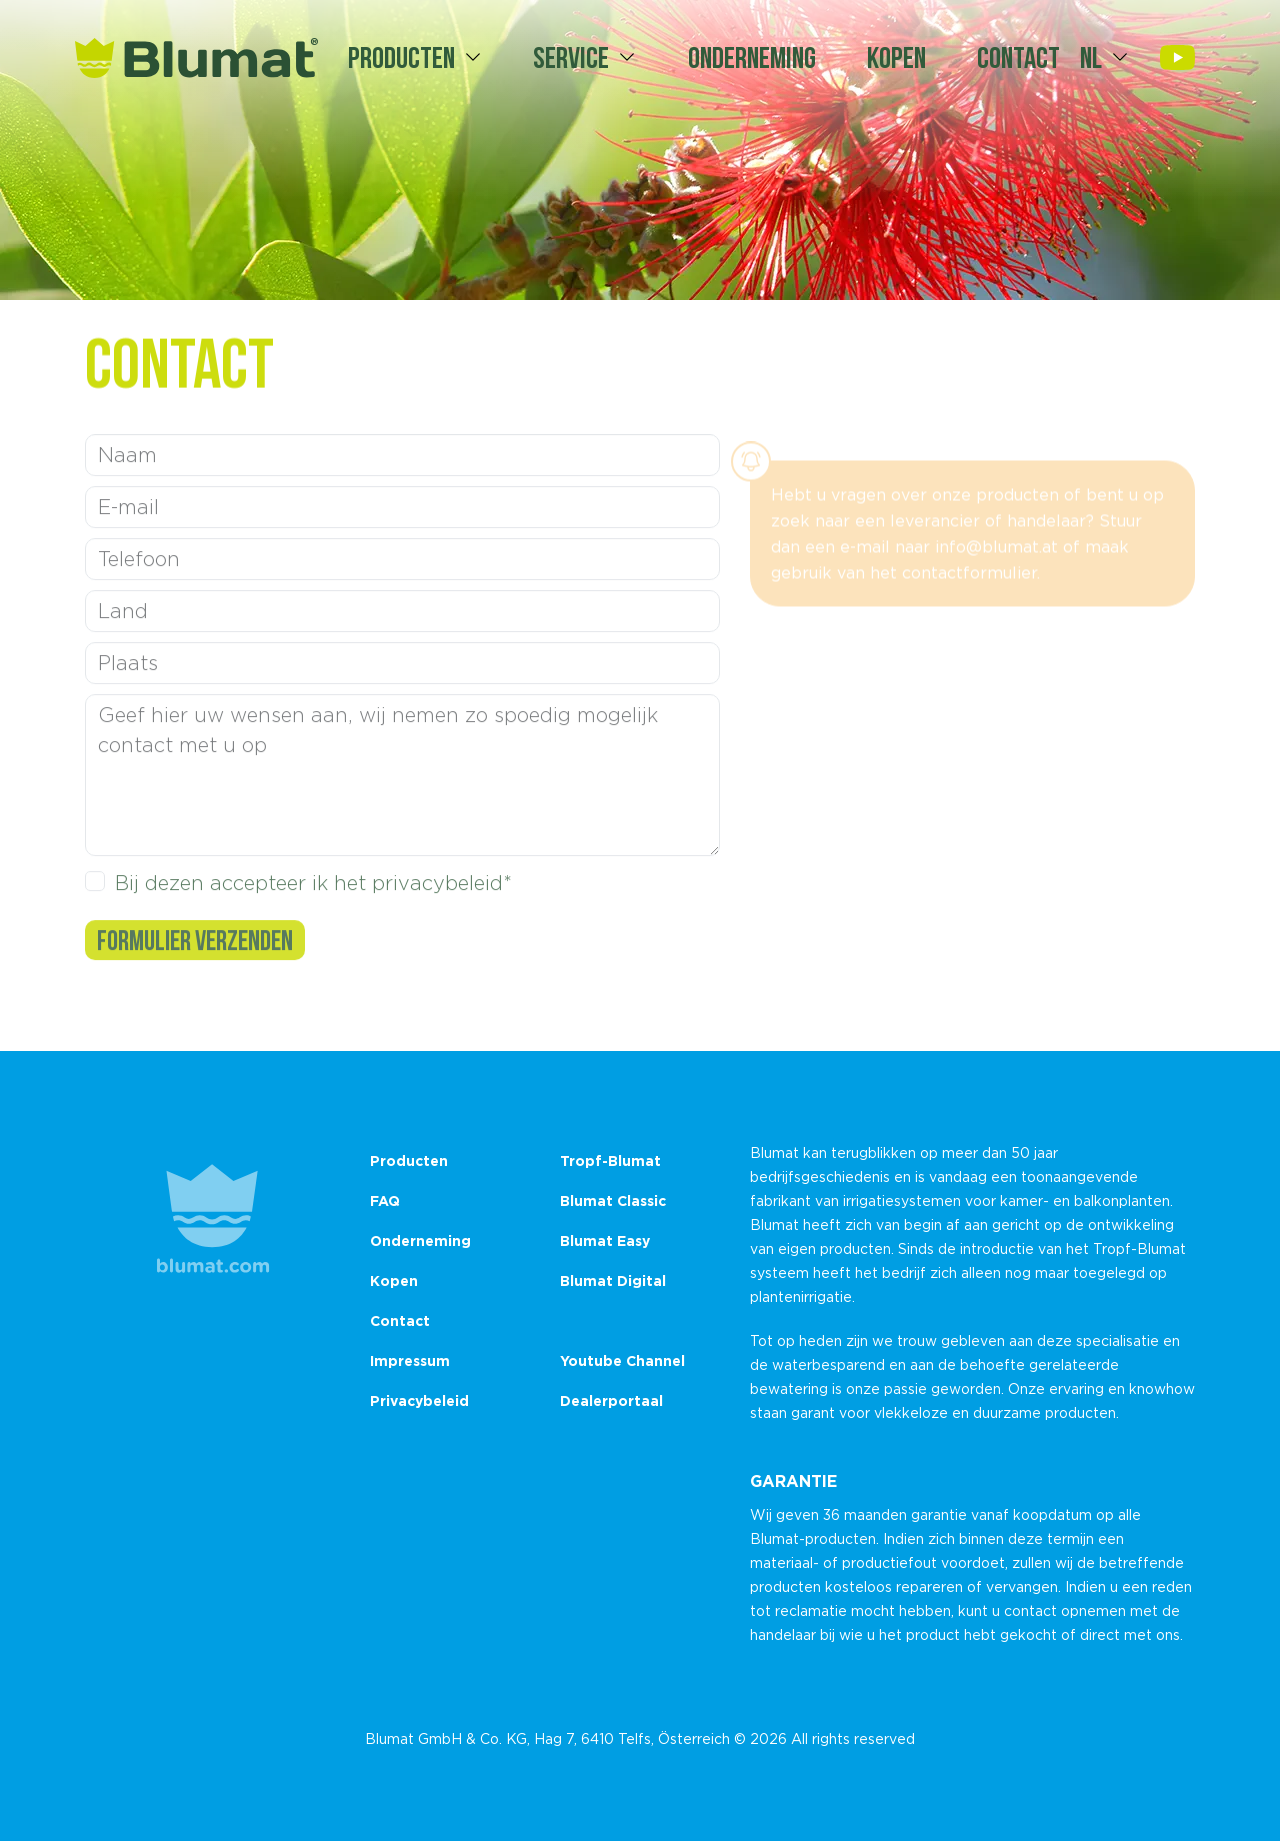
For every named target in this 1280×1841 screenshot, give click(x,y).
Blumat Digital (613, 1280)
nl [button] (1091, 57)
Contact (1018, 57)
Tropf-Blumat (610, 1160)
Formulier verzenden (195, 950)
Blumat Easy (605, 1240)
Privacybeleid (419, 1400)
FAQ (385, 1200)
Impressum (410, 1360)
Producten (401, 57)
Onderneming (752, 57)
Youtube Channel (622, 1360)
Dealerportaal (611, 1400)
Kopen (896, 57)
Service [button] (571, 57)
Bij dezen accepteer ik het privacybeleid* (313, 892)
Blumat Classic (613, 1200)
